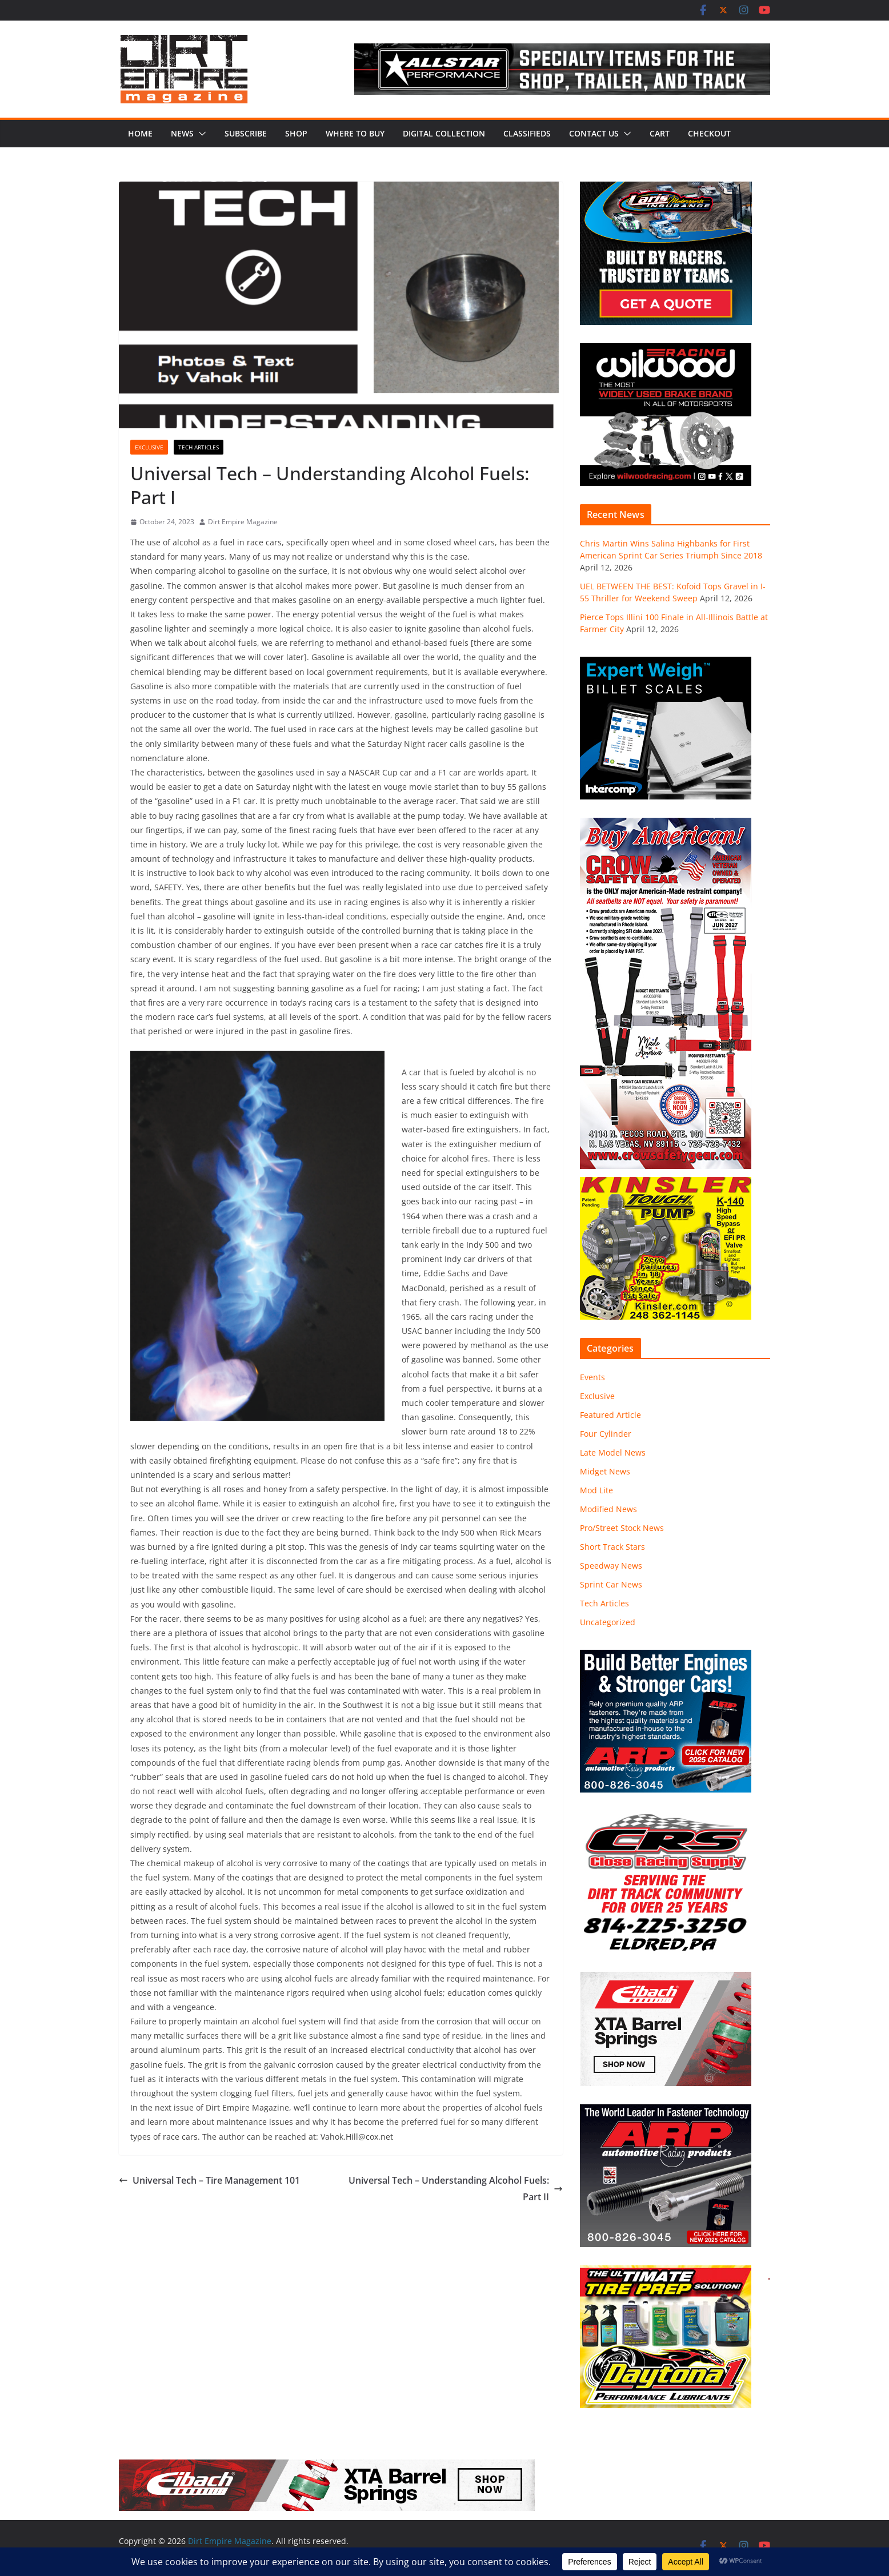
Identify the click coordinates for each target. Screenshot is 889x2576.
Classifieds (527, 133)
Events (592, 1377)
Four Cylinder (605, 1433)
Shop (296, 133)
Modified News (608, 1509)
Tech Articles (198, 447)
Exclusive (149, 447)
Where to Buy (355, 133)
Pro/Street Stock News (622, 1527)
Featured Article (610, 1414)
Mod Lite (596, 1490)
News (182, 133)
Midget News (605, 1471)
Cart (660, 133)
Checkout (709, 133)
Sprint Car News (611, 1584)
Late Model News (613, 1452)
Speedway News (611, 1565)
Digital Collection (444, 133)
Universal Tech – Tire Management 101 (209, 2180)
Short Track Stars (612, 1546)
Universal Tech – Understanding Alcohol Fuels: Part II (456, 2188)
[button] (200, 134)
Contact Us (594, 133)
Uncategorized (607, 1622)
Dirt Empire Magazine (243, 522)
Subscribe (246, 133)
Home (140, 133)
